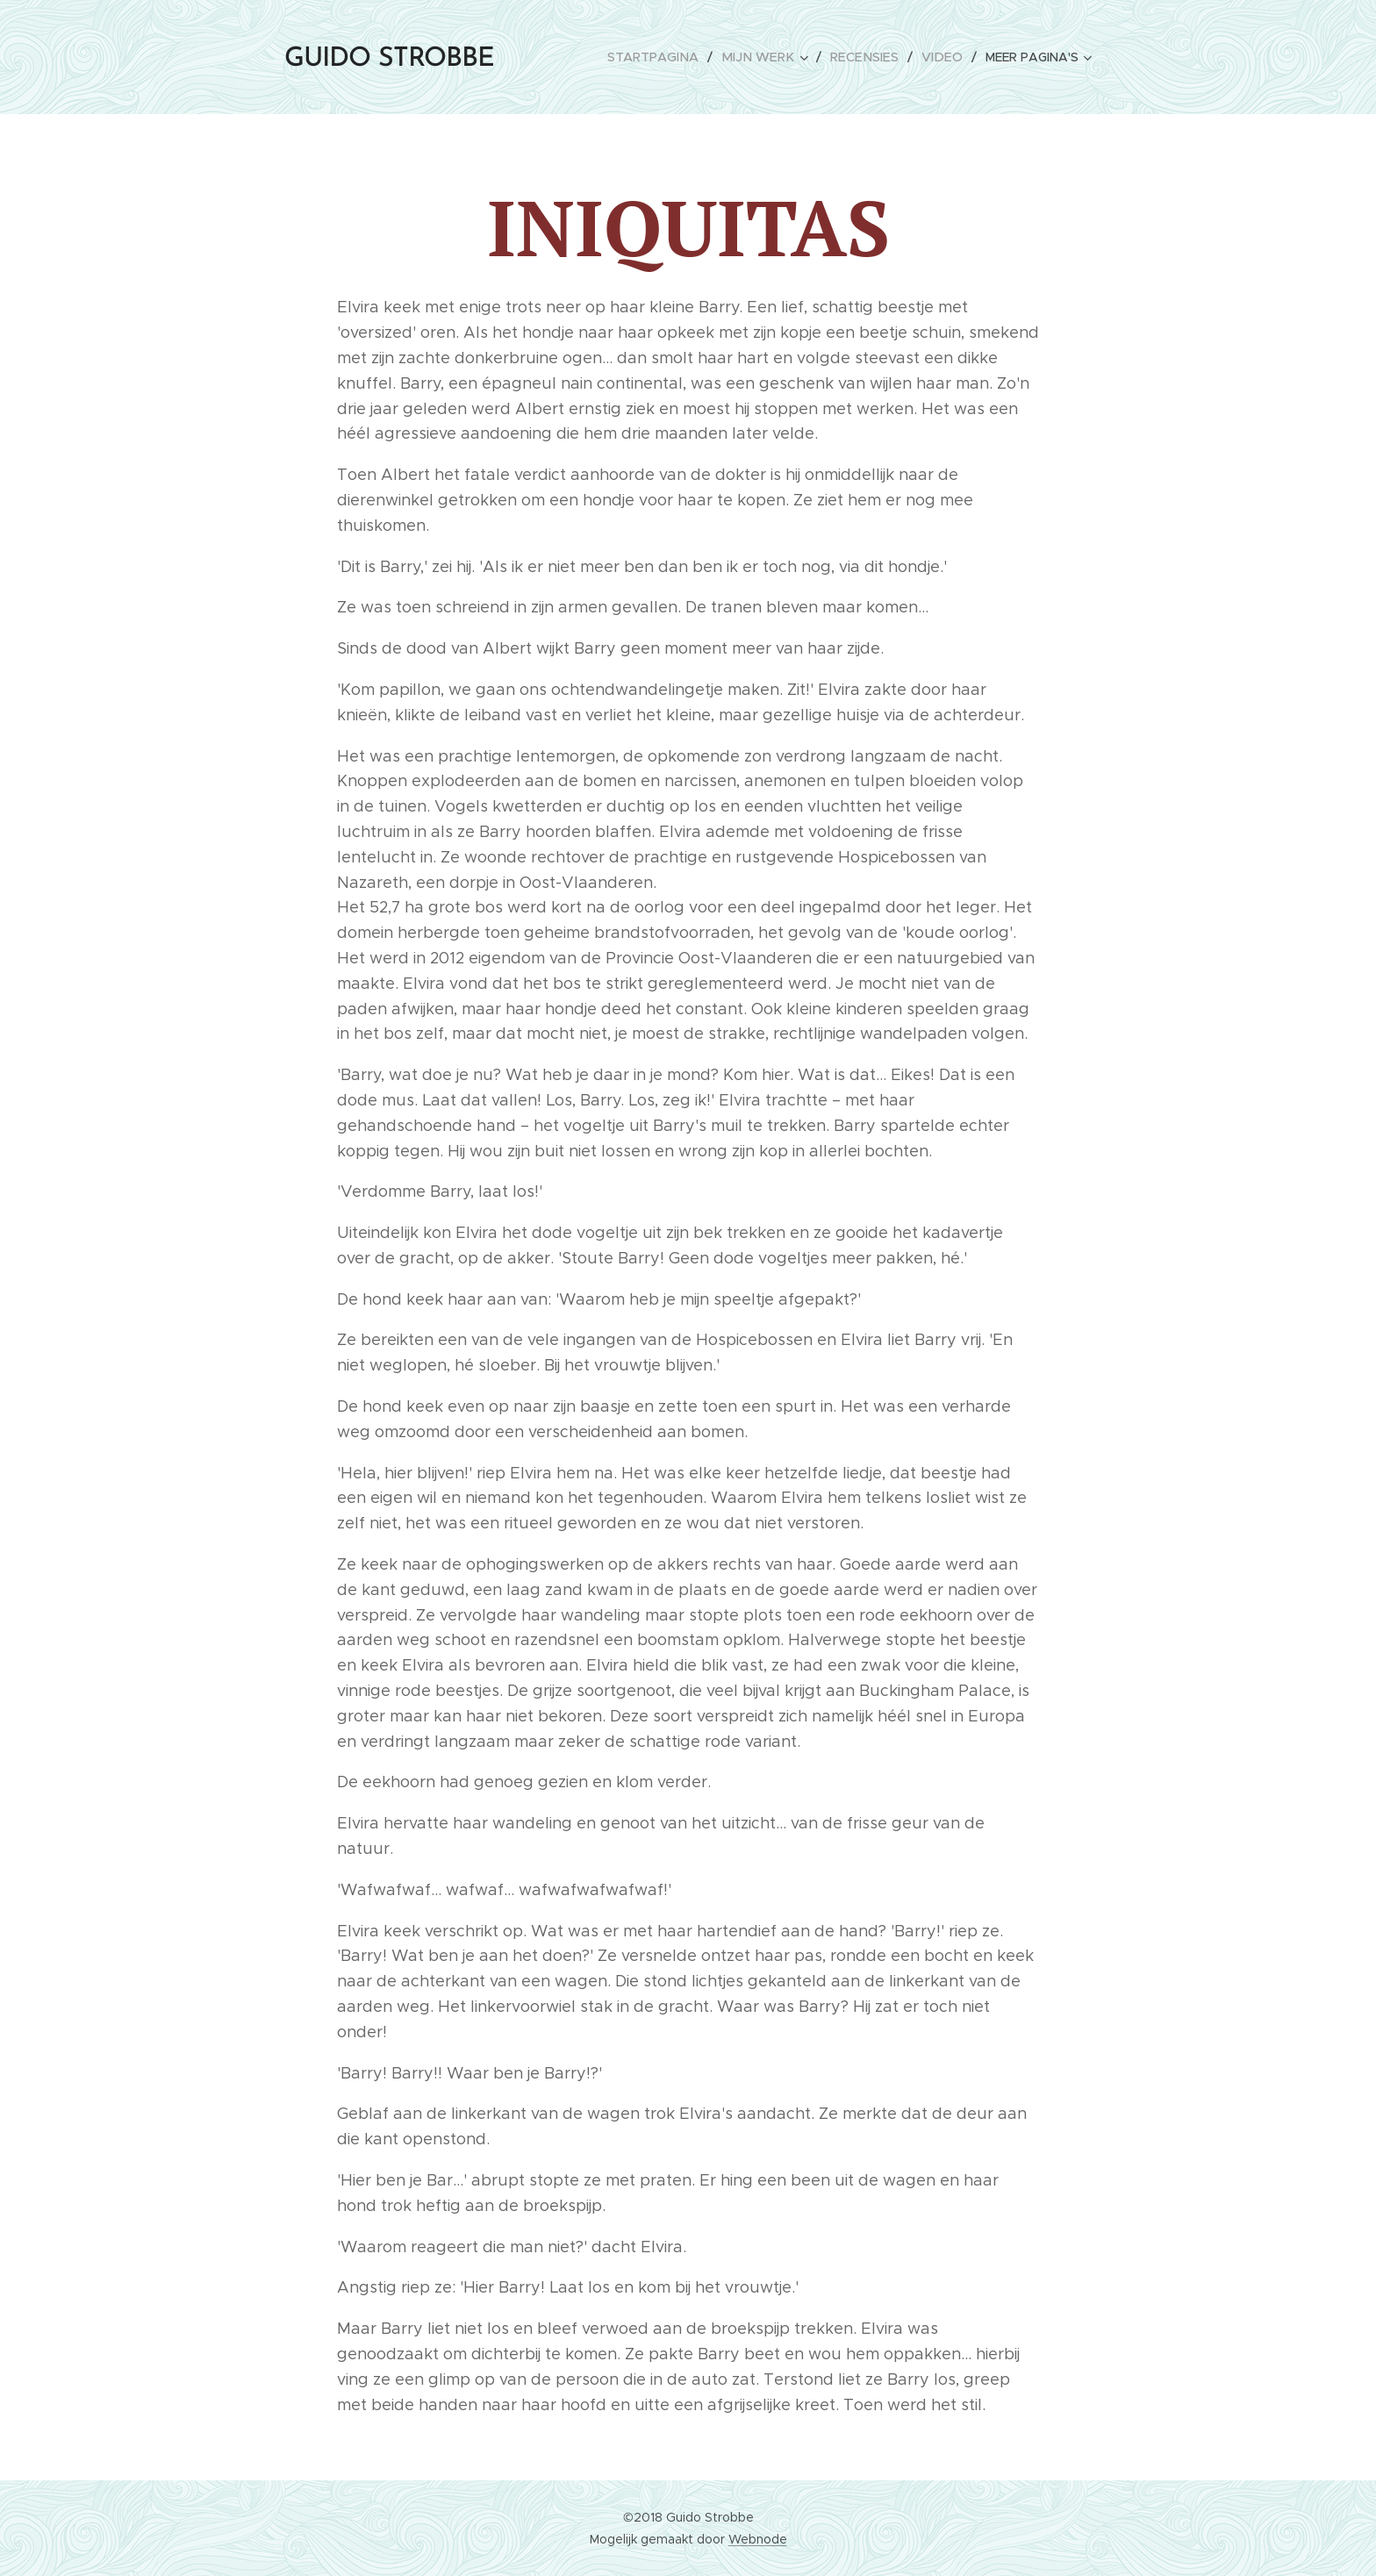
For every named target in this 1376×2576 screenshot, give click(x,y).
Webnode (757, 2539)
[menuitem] (716, 57)
